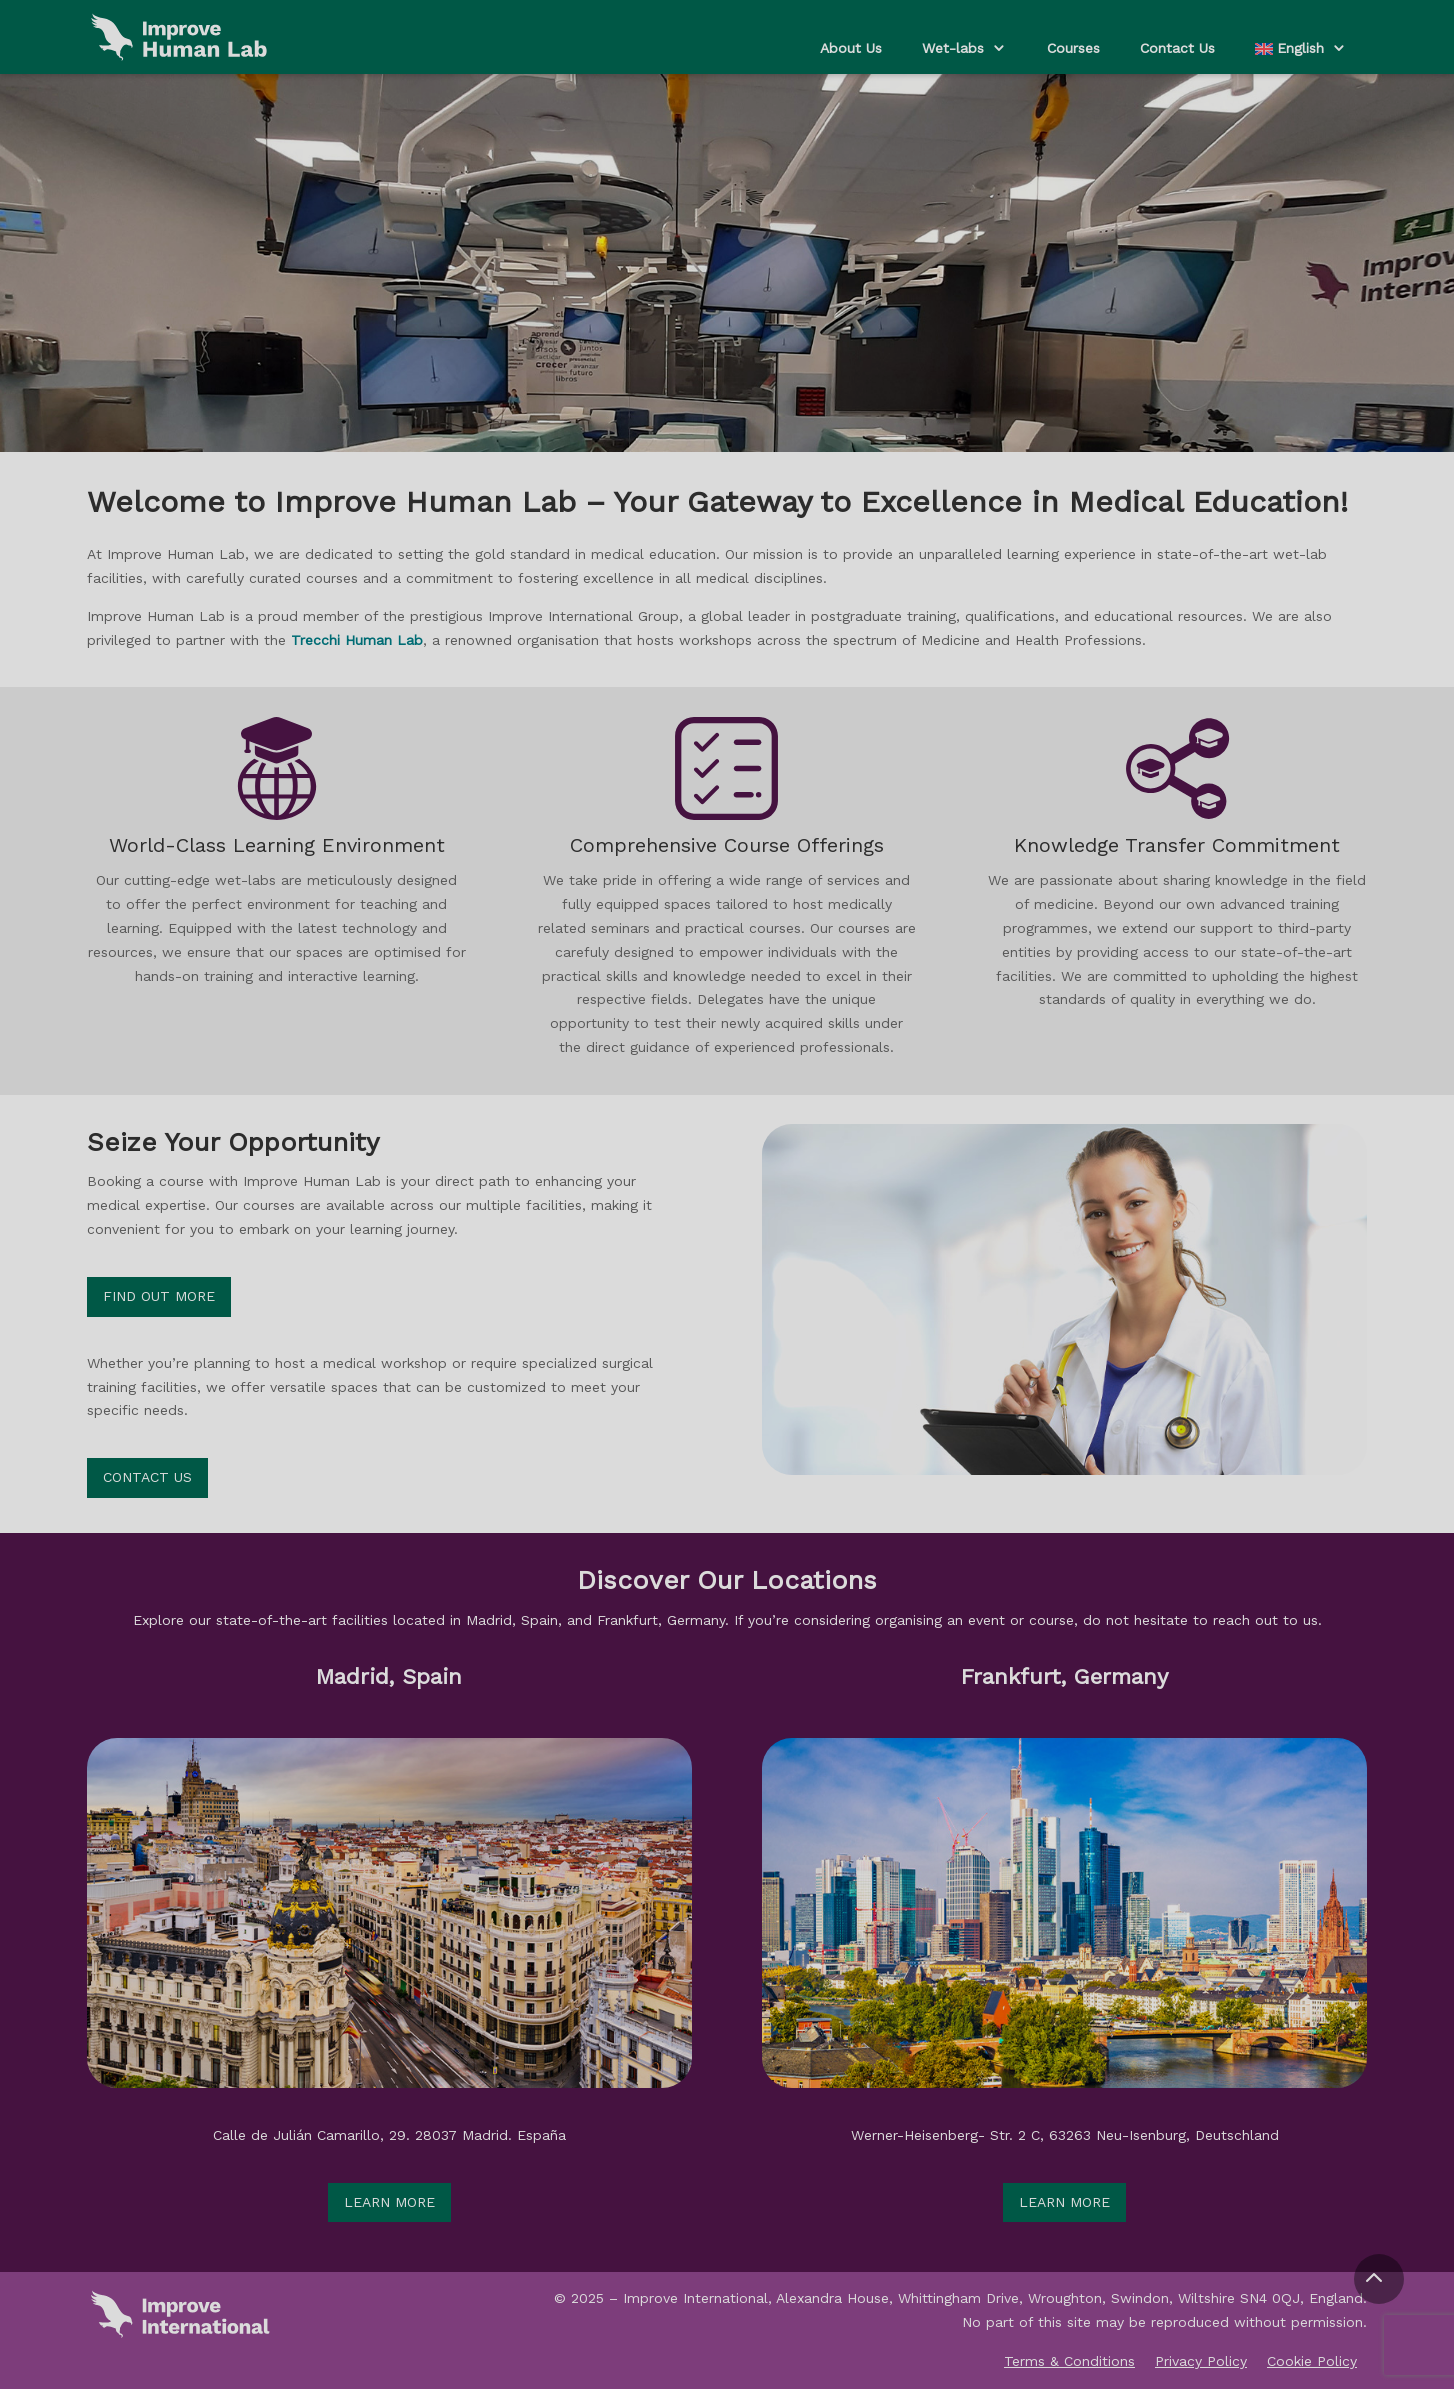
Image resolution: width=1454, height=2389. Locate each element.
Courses (1073, 48)
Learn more (389, 2202)
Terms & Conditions (1069, 2361)
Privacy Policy (1201, 2361)
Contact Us (1177, 48)
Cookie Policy (1312, 2361)
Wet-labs (953, 48)
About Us (851, 48)
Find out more (159, 1296)
